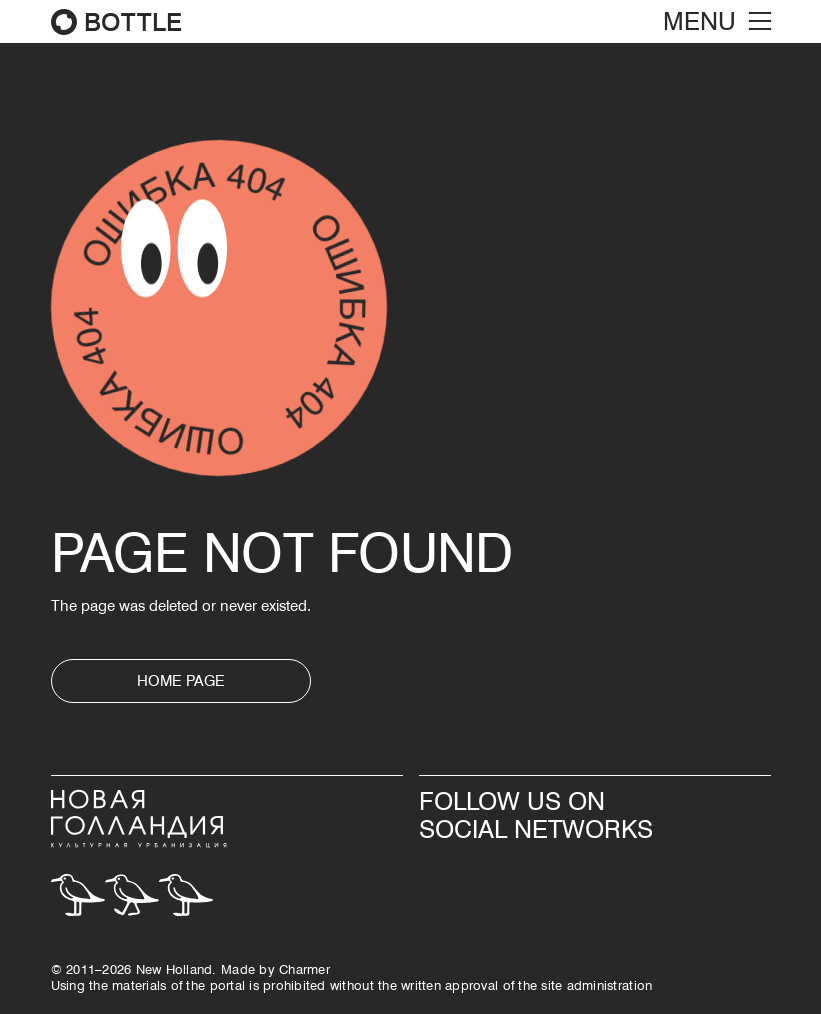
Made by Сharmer (275, 969)
